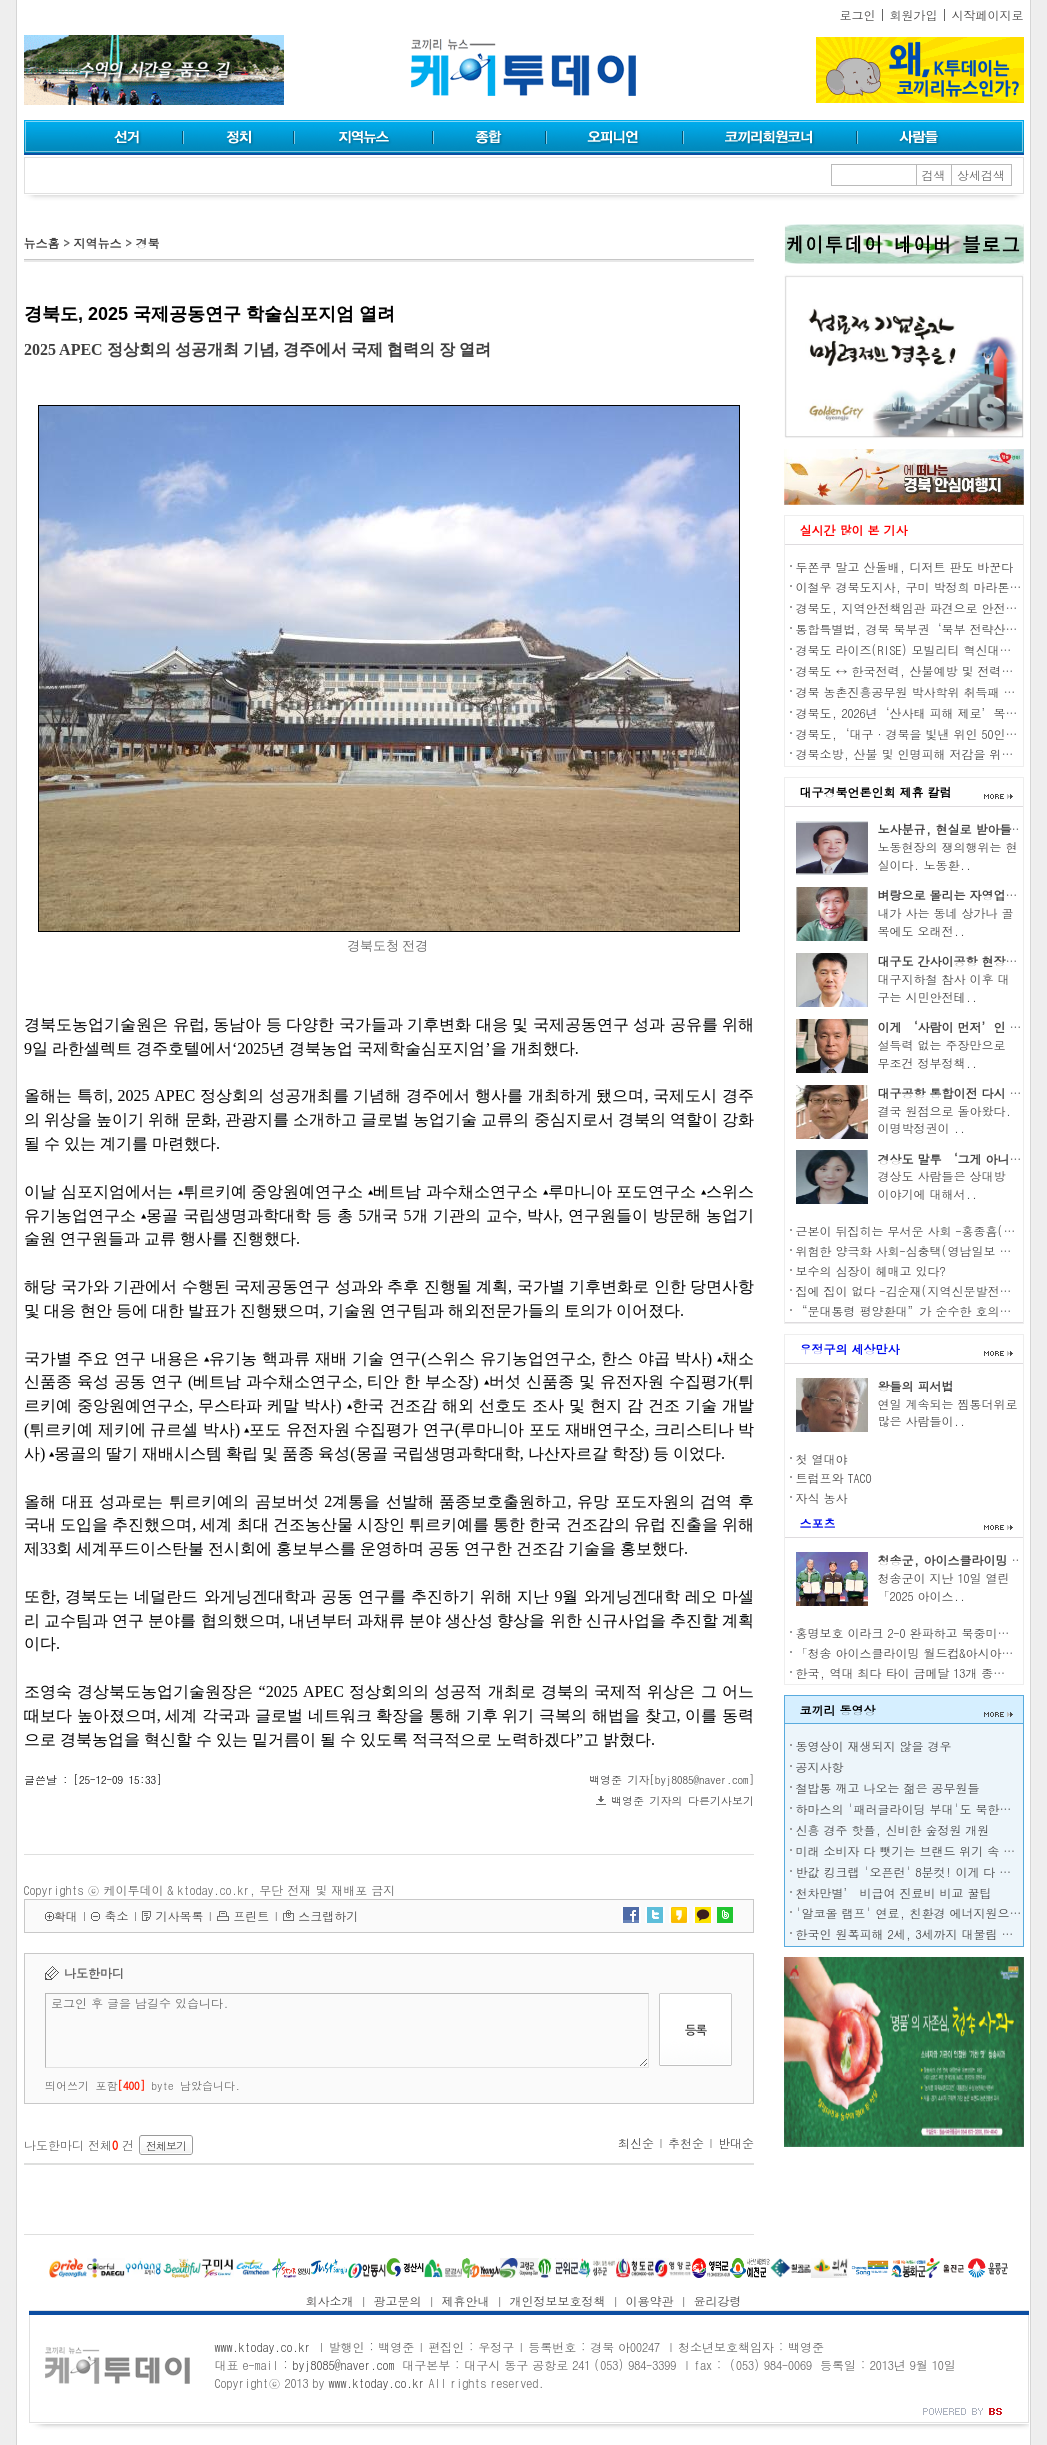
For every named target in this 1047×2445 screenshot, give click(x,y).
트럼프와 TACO (834, 1477)
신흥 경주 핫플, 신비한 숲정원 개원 (893, 1829)
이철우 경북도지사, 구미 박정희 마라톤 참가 (917, 586)
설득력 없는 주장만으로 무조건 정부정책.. (942, 1053)
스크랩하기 (328, 1915)
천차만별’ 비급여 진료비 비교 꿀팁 (894, 1892)
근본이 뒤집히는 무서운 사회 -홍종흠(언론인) (921, 1230)
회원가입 (914, 14)
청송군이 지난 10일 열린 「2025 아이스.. (944, 1586)
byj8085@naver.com (343, 2364)
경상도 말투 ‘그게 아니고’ (956, 1158)
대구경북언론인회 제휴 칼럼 (876, 791)
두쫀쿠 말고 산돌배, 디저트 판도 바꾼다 (905, 566)
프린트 (251, 1915)
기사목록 (179, 1915)
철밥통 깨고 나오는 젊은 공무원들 (888, 1787)
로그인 (858, 14)
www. (263, 2346)
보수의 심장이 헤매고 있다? (871, 1270)
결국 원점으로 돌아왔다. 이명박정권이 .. (945, 1119)
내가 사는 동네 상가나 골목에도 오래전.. (946, 921)
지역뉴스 (97, 242)
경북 (147, 242)
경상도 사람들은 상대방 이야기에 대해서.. (942, 1184)
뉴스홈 (42, 242)
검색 (934, 174)
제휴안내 (466, 2300)
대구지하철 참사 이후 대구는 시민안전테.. (944, 987)
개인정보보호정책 (557, 2300)
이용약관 (649, 2300)
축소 (116, 1915)
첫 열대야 (822, 1458)
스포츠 (818, 1522)
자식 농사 (822, 1497)
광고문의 (398, 2300)
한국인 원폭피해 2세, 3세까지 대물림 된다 (911, 1933)
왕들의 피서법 (916, 1385)
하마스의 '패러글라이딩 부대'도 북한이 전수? (921, 1808)
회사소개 (330, 2300)
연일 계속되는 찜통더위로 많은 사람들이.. (948, 1412)
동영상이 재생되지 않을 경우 (874, 1745)
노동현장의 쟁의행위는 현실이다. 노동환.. (948, 855)
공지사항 (820, 1766)
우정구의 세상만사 (850, 1348)
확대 (66, 1915)
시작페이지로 (988, 14)
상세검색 (981, 174)
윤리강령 (717, 2300)
